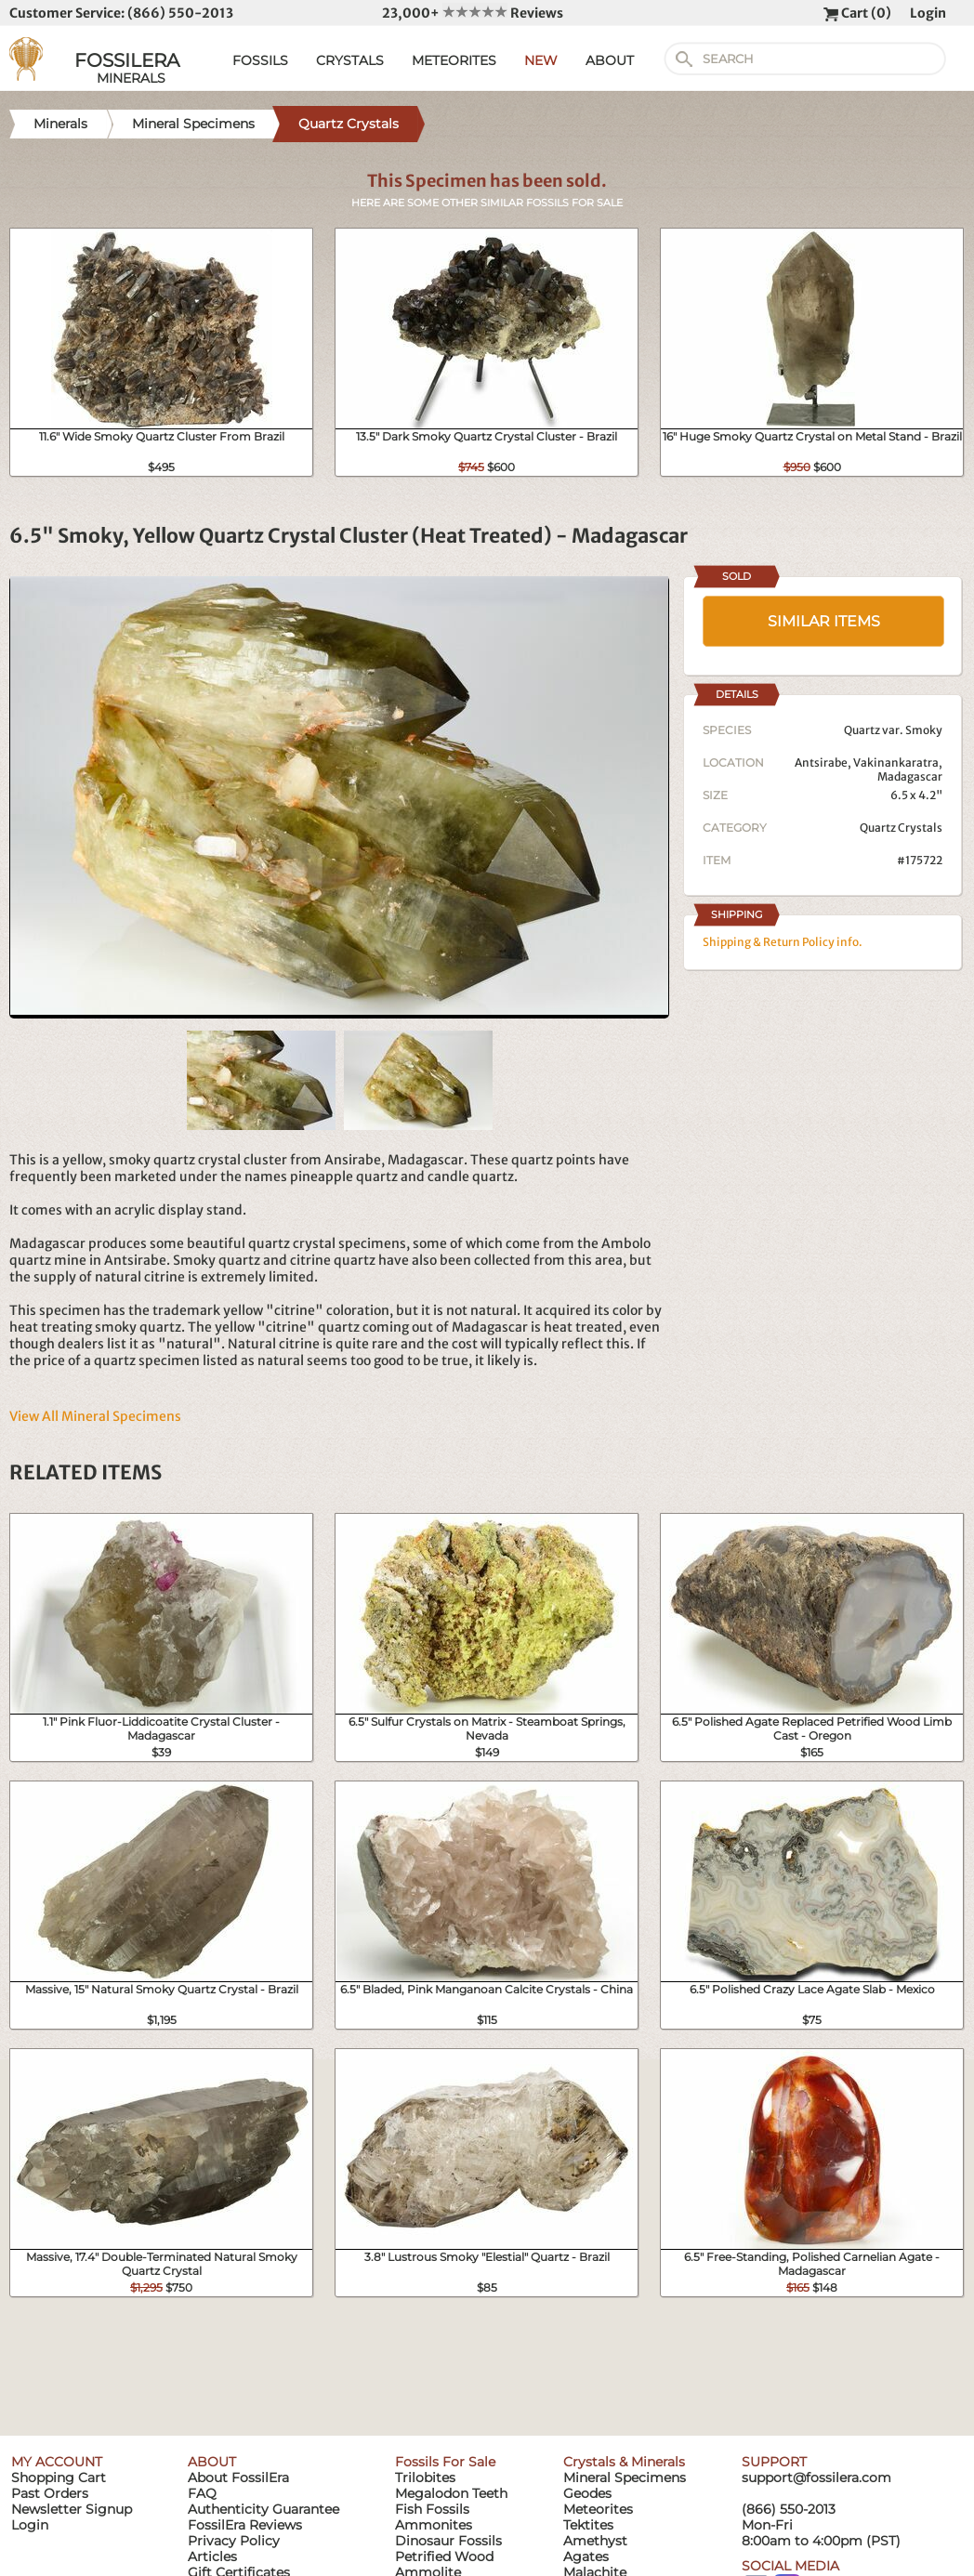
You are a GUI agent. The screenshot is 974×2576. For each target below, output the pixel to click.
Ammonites (433, 2525)
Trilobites (425, 2477)
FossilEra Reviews (245, 2525)
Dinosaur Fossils (448, 2540)
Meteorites (598, 2509)
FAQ (202, 2493)
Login (928, 13)
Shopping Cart (58, 2477)
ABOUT (610, 60)
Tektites (588, 2525)
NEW (541, 60)
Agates (586, 2556)
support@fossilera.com (816, 2477)
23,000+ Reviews (472, 13)
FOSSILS (260, 60)
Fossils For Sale (445, 2461)
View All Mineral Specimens (95, 1416)
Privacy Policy (234, 2540)
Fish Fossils (432, 2509)
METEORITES (454, 60)
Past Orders (49, 2493)
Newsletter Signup (71, 2509)
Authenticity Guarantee (263, 2509)
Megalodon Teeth (451, 2493)
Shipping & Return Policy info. (782, 942)
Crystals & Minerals (624, 2461)
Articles (212, 2556)
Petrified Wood (444, 2556)
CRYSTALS (350, 60)
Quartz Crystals (901, 828)
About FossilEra (238, 2477)
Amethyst (595, 2540)
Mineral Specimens (624, 2477)
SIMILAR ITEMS (824, 621)
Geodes (587, 2493)
